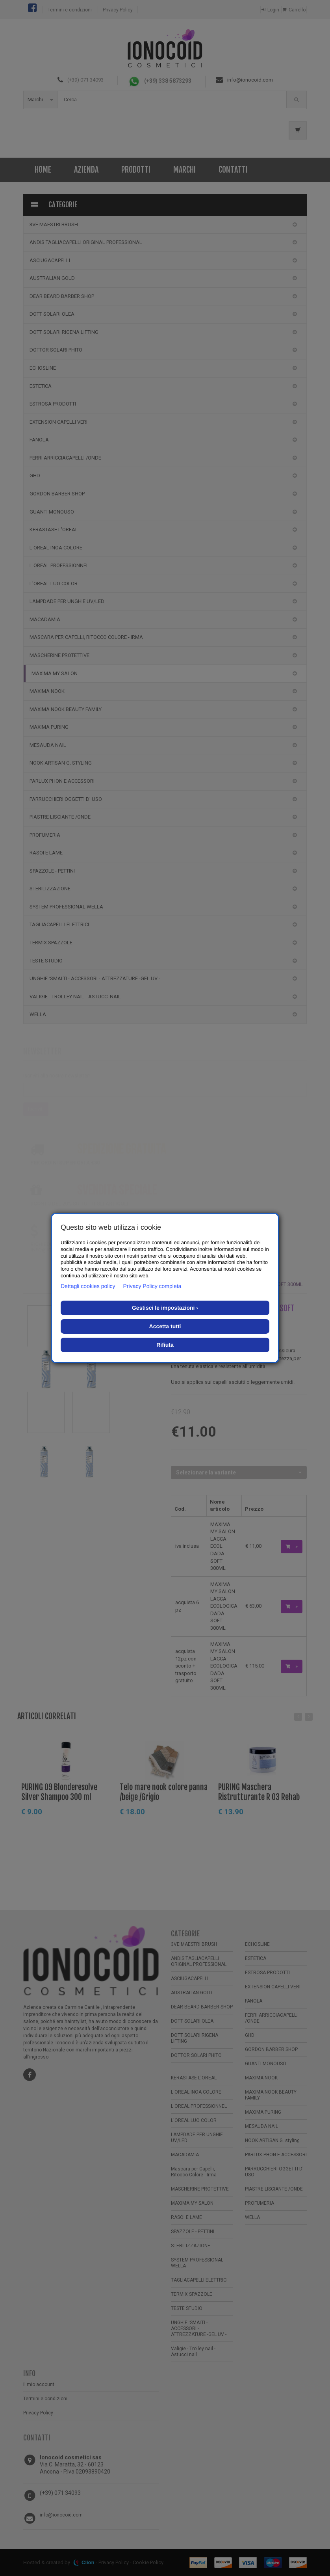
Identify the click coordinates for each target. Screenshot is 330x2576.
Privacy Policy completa (152, 1286)
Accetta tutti (165, 1326)
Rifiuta (165, 1345)
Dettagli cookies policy (88, 1286)
